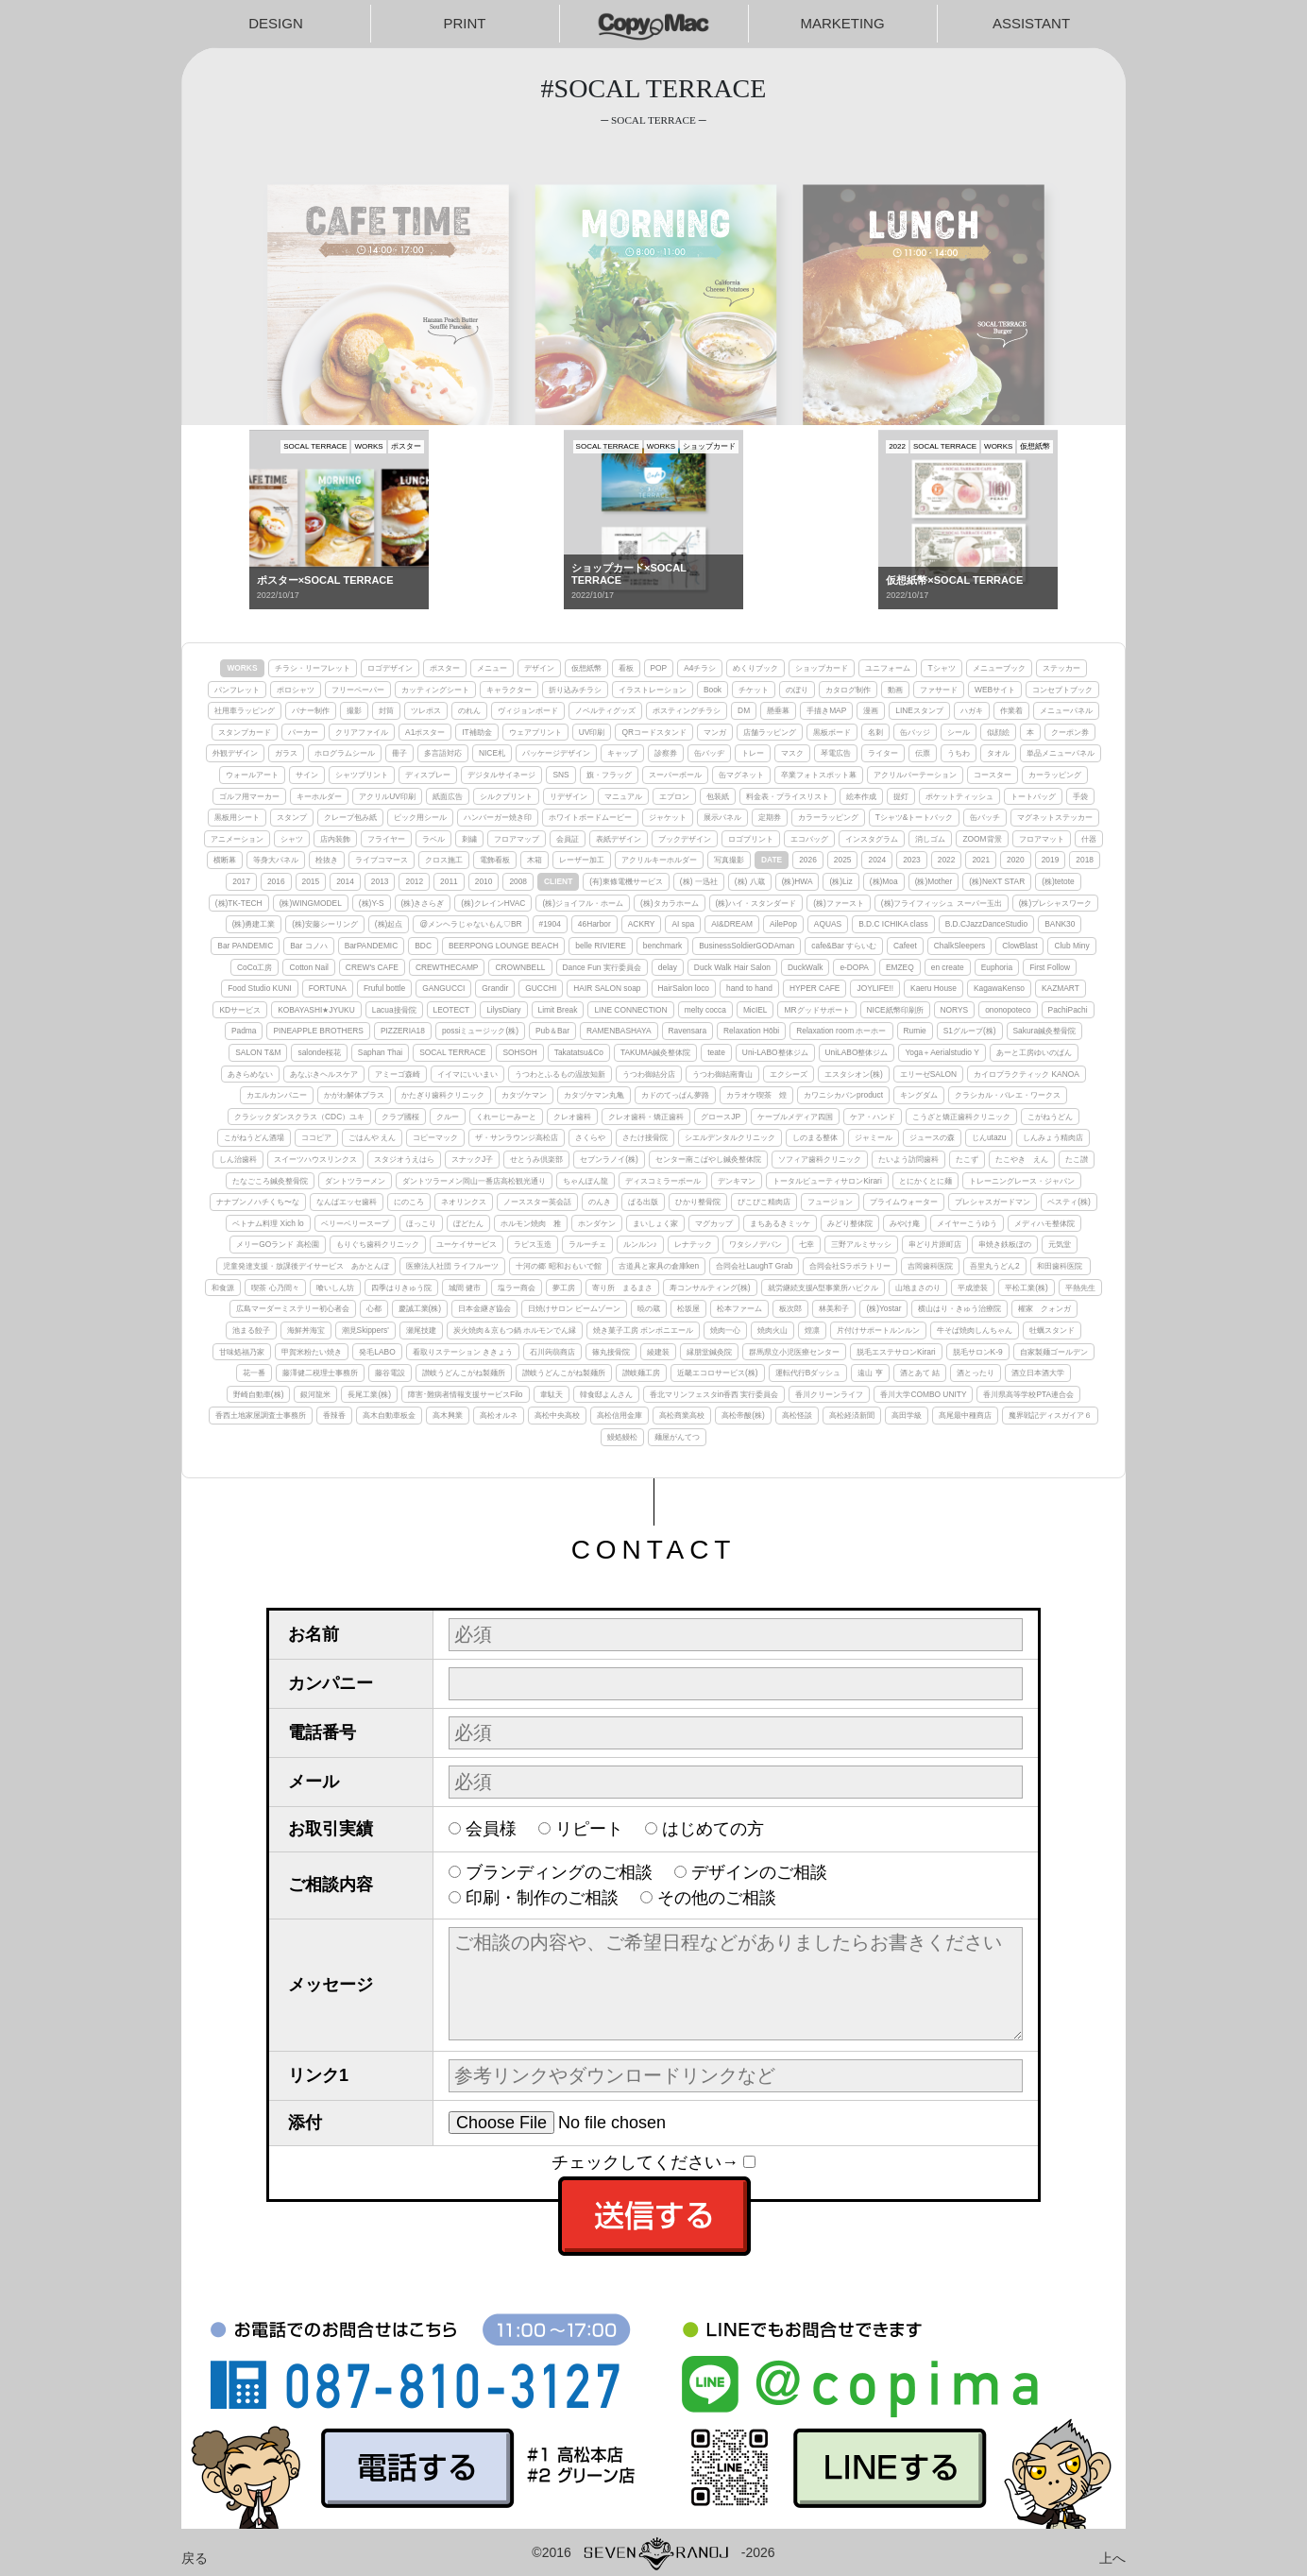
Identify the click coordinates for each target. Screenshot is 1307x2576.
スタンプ (292, 817)
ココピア (316, 1137)
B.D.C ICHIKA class (893, 924)
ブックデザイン (684, 839)
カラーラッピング (828, 817)
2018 (1085, 859)
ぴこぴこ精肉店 (764, 1201)
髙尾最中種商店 (965, 1415)
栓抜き (326, 859)
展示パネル (722, 817)
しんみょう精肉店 (1053, 1137)
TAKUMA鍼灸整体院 (655, 1052)
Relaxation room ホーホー (841, 1030)
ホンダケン (597, 1223)
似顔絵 (998, 732)
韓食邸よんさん (606, 1394)
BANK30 (1059, 924)
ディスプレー (427, 774)
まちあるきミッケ (780, 1223)
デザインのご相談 (759, 1872)
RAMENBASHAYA (619, 1030)
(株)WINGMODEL (311, 903)
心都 (374, 1308)
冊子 (399, 753)
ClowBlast (1019, 945)
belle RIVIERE (600, 945)
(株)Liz (840, 881)
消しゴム (930, 839)
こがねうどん (1050, 1116)
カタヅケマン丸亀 (594, 1095)
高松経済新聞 (851, 1415)
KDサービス (240, 1010)
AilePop (783, 924)
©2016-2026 (653, 2552)
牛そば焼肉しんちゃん (974, 1330)
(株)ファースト (838, 903)
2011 (449, 881)
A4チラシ (700, 668)
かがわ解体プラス (354, 1095)
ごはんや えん (372, 1137)
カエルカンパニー (276, 1095)
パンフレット (237, 689)
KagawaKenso (999, 988)
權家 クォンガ (1044, 1308)
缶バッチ (985, 817)
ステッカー (1061, 668)
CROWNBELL (520, 967)
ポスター (445, 668)
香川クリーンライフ (829, 1394)
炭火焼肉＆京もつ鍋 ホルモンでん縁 (514, 1330)
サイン (307, 774)
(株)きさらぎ (423, 903)
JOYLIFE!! (875, 988)
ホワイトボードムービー (590, 817)
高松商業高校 (681, 1415)
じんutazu (989, 1137)
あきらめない (250, 1074)
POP (659, 668)
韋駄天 (551, 1394)
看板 (626, 668)
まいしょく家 (655, 1223)
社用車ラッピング (244, 710)
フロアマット (1041, 839)
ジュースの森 (932, 1137)
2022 (947, 859)
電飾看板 (495, 859)
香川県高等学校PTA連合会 (1028, 1394)
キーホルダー (319, 796)
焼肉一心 (725, 1330)
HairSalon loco (683, 988)
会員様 (491, 1828)
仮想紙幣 (586, 668)
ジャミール (873, 1137)
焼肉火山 (772, 1330)
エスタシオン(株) (853, 1074)
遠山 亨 (869, 1372)
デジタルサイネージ (501, 774)
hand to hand (749, 988)
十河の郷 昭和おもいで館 (558, 1266)
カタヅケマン (524, 1095)
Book (712, 689)
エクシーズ (788, 1074)
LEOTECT (451, 1010)
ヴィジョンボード (528, 710)
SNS (560, 774)
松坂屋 (688, 1308)
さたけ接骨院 (645, 1137)
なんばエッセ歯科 (346, 1201)
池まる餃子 (251, 1330)
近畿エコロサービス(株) (717, 1372)
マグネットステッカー (1055, 817)
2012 (414, 881)
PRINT (465, 23)
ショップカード (821, 668)
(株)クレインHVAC (493, 903)
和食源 (223, 1287)
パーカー (303, 732)
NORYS (955, 1010)
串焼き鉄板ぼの (1004, 1244)
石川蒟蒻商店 (552, 1351)
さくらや (590, 1137)
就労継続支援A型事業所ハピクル (823, 1287)
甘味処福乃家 (241, 1351)
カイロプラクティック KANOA (1026, 1074)
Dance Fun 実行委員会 (602, 967)
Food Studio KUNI (260, 988)
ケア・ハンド (872, 1116)
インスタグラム (871, 839)
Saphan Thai (380, 1052)
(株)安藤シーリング (325, 924)
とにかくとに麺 (925, 1181)
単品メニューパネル (1061, 753)
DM (744, 710)
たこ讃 (1076, 1159)
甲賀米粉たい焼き (311, 1351)
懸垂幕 (778, 710)
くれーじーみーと (506, 1116)
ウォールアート (252, 774)
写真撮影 (729, 859)
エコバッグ (809, 839)
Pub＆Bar (552, 1030)
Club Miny (1071, 945)
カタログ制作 (848, 689)
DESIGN (275, 23)
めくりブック (755, 668)
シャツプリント (361, 774)
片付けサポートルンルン (878, 1330)
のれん (469, 710)
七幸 (806, 1244)
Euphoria (997, 967)
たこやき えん (1021, 1159)
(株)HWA (797, 881)
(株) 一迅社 (699, 881)
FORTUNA (328, 988)
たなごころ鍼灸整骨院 (270, 1181)
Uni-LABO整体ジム (775, 1052)
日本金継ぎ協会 (484, 1308)
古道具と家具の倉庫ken (659, 1266)
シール (958, 732)
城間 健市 (465, 1287)
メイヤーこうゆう (967, 1223)
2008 (518, 881)
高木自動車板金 (389, 1415)
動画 (895, 689)
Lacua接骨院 (394, 1010)
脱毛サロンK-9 (978, 1351)
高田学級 (906, 1415)
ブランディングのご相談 (559, 1872)
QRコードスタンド (654, 732)
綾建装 (658, 1351)
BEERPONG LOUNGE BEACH (503, 945)
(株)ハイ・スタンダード (756, 903)
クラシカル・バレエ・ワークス (1008, 1095)
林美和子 (834, 1308)
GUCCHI (540, 988)
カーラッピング (1054, 774)
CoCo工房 (254, 967)
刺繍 (469, 839)
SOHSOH (519, 1052)
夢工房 (563, 1287)
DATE (771, 859)
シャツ (291, 839)
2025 (843, 859)
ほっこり (421, 1223)
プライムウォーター (904, 1201)
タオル (998, 753)
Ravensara (688, 1030)
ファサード (939, 689)
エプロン (674, 796)
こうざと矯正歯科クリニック (961, 1116)
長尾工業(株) (369, 1394)
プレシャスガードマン (992, 1201)
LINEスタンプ (919, 710)
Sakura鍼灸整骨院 (1045, 1030)
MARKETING (842, 23)
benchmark (662, 945)
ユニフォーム (887, 668)
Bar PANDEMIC (245, 945)
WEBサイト (995, 689)
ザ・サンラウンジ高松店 (516, 1137)
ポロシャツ (295, 689)
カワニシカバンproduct (843, 1095)
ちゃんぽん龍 (585, 1181)
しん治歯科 (238, 1159)
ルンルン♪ (640, 1244)
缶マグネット (741, 774)
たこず (967, 1159)
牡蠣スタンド (1052, 1330)
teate (716, 1052)
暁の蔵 (648, 1308)
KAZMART (1060, 988)
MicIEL (755, 1010)
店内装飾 (335, 839)
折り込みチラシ (575, 689)
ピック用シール (420, 817)
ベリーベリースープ (355, 1223)
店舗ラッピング (769, 732)
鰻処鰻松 (622, 1437)
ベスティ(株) (1069, 1201)
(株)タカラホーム (669, 903)
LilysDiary (503, 1010)
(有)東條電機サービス (626, 881)
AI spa (682, 924)
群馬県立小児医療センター (794, 1351)
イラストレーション (653, 689)
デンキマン (736, 1181)
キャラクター (509, 689)
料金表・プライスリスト (787, 796)
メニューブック (999, 668)
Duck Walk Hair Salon (732, 967)
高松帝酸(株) (743, 1415)
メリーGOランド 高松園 (277, 1244)
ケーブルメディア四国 (795, 1116)
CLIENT (558, 881)
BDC (423, 945)
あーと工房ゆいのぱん (1034, 1052)
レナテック (693, 1244)
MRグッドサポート (816, 1010)
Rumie (915, 1030)
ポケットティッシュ (959, 796)
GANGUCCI (443, 988)
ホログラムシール (344, 753)
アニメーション (237, 839)
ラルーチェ (587, 1244)
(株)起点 (389, 924)
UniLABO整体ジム (857, 1052)
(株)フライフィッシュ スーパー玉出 (941, 903)
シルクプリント (506, 796)
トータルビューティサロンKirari (827, 1181)
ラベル (433, 839)
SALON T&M (257, 1052)
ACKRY (641, 924)
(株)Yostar (883, 1308)
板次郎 (790, 1308)
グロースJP (720, 1116)
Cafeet (905, 945)
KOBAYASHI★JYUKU (316, 1010)
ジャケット (668, 817)
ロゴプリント (750, 839)
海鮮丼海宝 (306, 1330)
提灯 (900, 796)
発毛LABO (377, 1351)
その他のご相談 (716, 1897)
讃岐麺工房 (641, 1372)
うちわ (958, 753)
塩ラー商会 (516, 1287)
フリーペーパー (357, 689)
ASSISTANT (1031, 23)
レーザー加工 (581, 859)
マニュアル (623, 796)
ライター (883, 753)
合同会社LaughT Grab (754, 1266)
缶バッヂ (709, 753)
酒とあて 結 (920, 1372)
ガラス (286, 753)
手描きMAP (826, 710)
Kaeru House (933, 988)
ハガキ (971, 710)
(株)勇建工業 (254, 924)
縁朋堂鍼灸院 (709, 1351)
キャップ (622, 753)
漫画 (870, 710)
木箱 (534, 859)
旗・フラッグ (609, 774)
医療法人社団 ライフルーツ (452, 1266)
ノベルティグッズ (605, 710)
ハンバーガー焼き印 (498, 817)
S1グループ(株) (969, 1030)
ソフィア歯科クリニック (819, 1159)
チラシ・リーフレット (312, 668)
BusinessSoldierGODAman (746, 945)
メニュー (492, 668)
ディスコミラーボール (663, 1181)
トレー (752, 753)
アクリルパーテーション (915, 774)
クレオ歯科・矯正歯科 (646, 1116)
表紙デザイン (618, 839)
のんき (599, 1201)
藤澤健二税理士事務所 (320, 1372)
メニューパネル (1066, 710)
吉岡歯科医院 (930, 1266)
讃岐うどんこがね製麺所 (463, 1372)
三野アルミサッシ (861, 1244)
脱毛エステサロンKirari (896, 1351)
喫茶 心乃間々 (274, 1287)
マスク (792, 753)
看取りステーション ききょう (463, 1351)
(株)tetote (1058, 881)
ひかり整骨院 (698, 1201)
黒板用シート (237, 817)
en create (947, 967)
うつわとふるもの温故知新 (560, 1074)
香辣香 (334, 1415)
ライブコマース (381, 859)
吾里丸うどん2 (995, 1266)
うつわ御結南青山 (722, 1074)
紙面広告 (448, 796)
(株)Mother (934, 881)
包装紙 (717, 796)
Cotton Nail (308, 967)
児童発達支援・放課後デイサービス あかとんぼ (306, 1266)
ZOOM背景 (981, 839)
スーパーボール (675, 774)
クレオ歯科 (572, 1116)
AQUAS (827, 924)
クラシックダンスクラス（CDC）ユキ (299, 1116)
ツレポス (426, 710)
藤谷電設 (390, 1372)
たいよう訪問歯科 (908, 1159)
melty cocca (705, 1010)
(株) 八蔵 (750, 881)
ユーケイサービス (466, 1244)
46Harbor (594, 924)
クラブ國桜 (400, 1116)
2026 (808, 859)
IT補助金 (476, 732)
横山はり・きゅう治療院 (959, 1308)
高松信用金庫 (619, 1415)
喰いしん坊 (335, 1287)
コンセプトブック (1062, 689)
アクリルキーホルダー (659, 859)
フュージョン (830, 1201)
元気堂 (1059, 1244)
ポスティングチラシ (687, 710)
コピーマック (435, 1137)
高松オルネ (499, 1415)
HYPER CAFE (814, 988)
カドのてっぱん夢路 (675, 1095)
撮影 (354, 710)
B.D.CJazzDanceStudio (986, 924)
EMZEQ (900, 967)
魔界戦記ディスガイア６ (1050, 1415)
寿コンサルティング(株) (710, 1287)
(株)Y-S (371, 903)
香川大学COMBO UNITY (923, 1394)
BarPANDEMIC (372, 945)
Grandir (495, 988)
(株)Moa (884, 881)
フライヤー (386, 839)
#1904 (550, 924)
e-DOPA (854, 967)
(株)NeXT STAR (997, 881)
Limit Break (558, 1010)
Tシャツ (941, 668)
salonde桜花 (318, 1052)
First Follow (1049, 967)
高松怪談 (797, 1415)
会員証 (567, 839)
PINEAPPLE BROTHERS (318, 1030)
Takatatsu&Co (578, 1052)
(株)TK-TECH (239, 903)
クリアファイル (361, 732)
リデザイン (568, 796)
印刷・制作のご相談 (542, 1897)
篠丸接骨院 (611, 1351)
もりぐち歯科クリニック (377, 1244)
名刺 (875, 732)
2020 (1016, 859)
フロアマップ (516, 839)
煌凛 (812, 1330)
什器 (1088, 839)
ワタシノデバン (755, 1244)
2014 (345, 881)
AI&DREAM (732, 924)
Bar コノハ (308, 945)
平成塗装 (973, 1287)
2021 (981, 859)
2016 (276, 881)
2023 (912, 859)
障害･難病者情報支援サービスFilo (465, 1394)
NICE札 (492, 753)
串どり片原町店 (934, 1244)
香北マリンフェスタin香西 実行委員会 (714, 1394)
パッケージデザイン (556, 753)
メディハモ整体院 (1044, 1223)
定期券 (769, 817)
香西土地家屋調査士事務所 (260, 1415)
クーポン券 (1070, 732)
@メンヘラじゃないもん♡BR (470, 924)
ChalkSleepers (959, 945)
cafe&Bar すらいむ (843, 945)
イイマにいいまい (467, 1074)
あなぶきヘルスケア (324, 1074)
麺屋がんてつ (677, 1437)
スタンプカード (244, 732)
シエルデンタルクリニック (730, 1137)
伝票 (922, 753)
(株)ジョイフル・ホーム (582, 903)
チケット (753, 689)
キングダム (919, 1095)
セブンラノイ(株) (609, 1159)
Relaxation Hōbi (751, 1030)
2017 (241, 881)
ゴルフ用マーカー (249, 796)
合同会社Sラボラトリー (850, 1266)
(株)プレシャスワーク (1056, 903)
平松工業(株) (1026, 1287)
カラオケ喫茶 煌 (756, 1095)
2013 (380, 881)
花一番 (254, 1372)
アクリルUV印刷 (387, 796)
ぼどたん (468, 1223)
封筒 (386, 710)
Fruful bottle (384, 988)
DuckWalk (805, 967)
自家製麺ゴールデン (1054, 1351)
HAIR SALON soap (606, 988)
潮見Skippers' (365, 1330)
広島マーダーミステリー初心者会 (292, 1308)
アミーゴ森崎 (397, 1074)
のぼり (797, 689)
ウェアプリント (535, 732)
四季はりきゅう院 (401, 1287)
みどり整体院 (850, 1223)
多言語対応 (443, 753)
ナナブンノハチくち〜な (257, 1201)
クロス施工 (444, 859)
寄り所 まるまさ (622, 1287)
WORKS (242, 668)
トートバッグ (1033, 796)
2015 (311, 881)
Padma (244, 1030)
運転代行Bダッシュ (808, 1372)
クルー (447, 1116)
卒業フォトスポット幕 (819, 774)
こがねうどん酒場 (254, 1137)
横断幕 (224, 859)
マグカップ (714, 1223)
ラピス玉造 (533, 1244)
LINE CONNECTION (630, 1010)
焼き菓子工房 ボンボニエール (643, 1330)
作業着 (1011, 710)
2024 (877, 859)
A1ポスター (425, 732)
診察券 (665, 753)
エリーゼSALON (928, 1074)
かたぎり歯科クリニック (442, 1095)
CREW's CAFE (372, 967)
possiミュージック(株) (480, 1030)
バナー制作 (311, 710)
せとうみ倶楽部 (536, 1159)
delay (667, 967)
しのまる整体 (815, 1137)
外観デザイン (235, 753)
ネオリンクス (463, 1201)
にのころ (409, 1201)
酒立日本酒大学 (1037, 1372)
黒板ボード (832, 732)
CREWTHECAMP (447, 967)
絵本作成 (861, 796)
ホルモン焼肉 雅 (531, 1223)
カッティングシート (435, 689)
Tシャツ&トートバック (914, 817)
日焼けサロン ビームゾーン (574, 1308)
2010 (484, 881)
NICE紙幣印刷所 (895, 1010)
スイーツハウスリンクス (315, 1159)
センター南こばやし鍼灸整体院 (708, 1159)
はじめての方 (713, 1828)
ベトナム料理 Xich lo (267, 1223)
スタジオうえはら (404, 1159)
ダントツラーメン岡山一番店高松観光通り (474, 1181)
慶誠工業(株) (420, 1308)
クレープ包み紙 (350, 817)
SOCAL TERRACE (452, 1052)
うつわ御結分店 (648, 1074)
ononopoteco (1007, 1010)
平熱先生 (1080, 1287)
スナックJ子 (472, 1159)
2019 (1051, 859)
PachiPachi (1068, 1010)
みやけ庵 (905, 1223)
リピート (589, 1828)
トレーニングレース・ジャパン (1022, 1181)
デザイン (539, 668)
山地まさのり (918, 1287)
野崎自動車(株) (258, 1394)
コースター (992, 774)
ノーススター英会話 (537, 1201)
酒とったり (975, 1372)
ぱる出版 (643, 1201)
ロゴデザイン (390, 668)
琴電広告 (836, 753)
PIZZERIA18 (403, 1030)
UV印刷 (592, 732)
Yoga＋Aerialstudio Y (941, 1052)
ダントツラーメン (355, 1181)
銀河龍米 (315, 1394)
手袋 (1080, 796)
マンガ (715, 732)
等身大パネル (275, 859)
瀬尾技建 (421, 1330)
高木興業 (448, 1415)
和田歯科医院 (1060, 1266)
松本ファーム (739, 1308)
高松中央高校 (557, 1415)
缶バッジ (915, 732)
